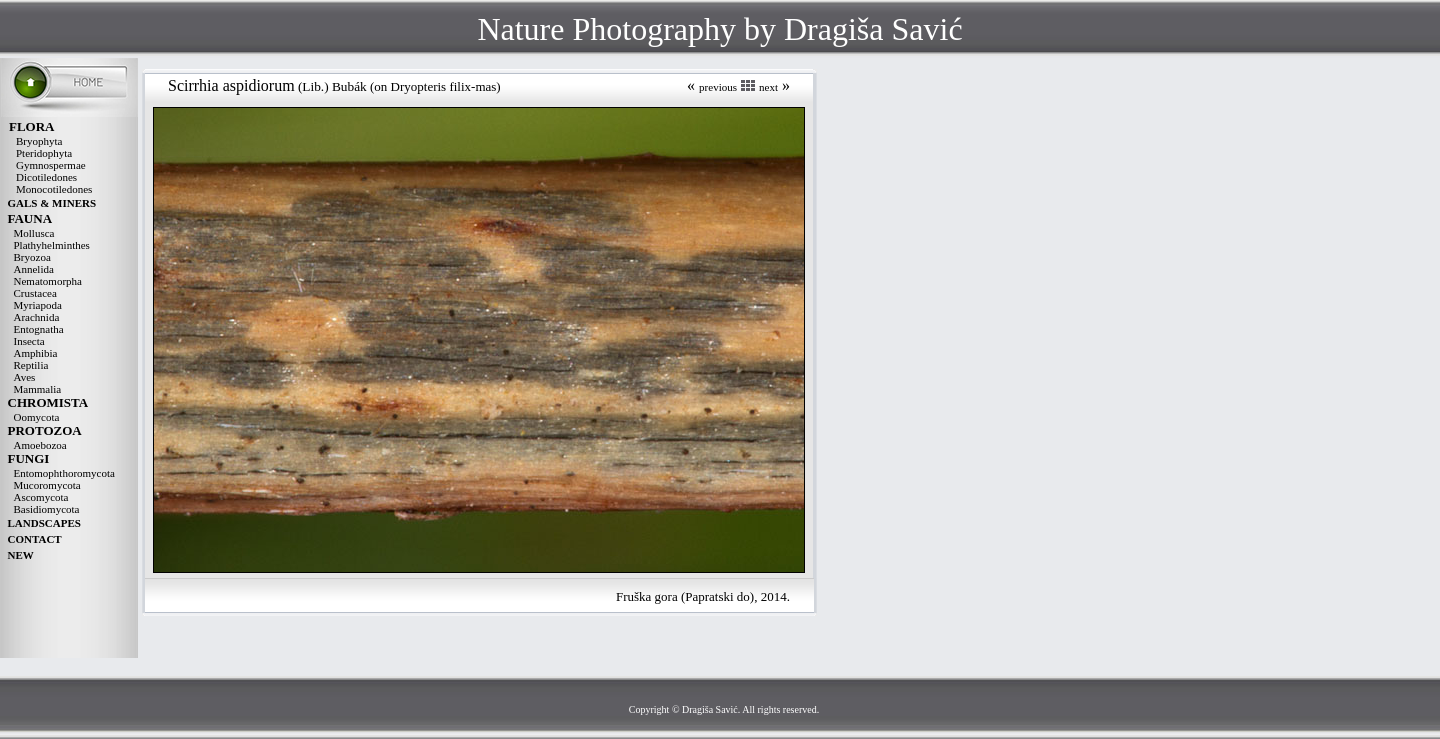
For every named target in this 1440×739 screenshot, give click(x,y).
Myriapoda (38, 305)
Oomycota (37, 417)
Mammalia (38, 389)
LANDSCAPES (44, 523)
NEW (21, 555)
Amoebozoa (40, 445)
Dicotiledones (46, 177)
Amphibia (36, 353)
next (768, 87)
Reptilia (31, 365)
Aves (25, 377)
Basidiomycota (47, 509)
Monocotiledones (54, 189)
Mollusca (34, 233)
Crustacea (35, 293)
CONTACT (35, 539)
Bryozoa (32, 257)
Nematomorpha (48, 281)
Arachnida (37, 317)
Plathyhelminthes (52, 245)
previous (718, 87)
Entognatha (39, 329)
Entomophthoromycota (64, 473)
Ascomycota (41, 497)
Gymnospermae (51, 165)
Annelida (34, 269)
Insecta (29, 341)
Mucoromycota (47, 485)
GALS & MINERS (52, 203)
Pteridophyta (44, 153)
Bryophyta (39, 141)
